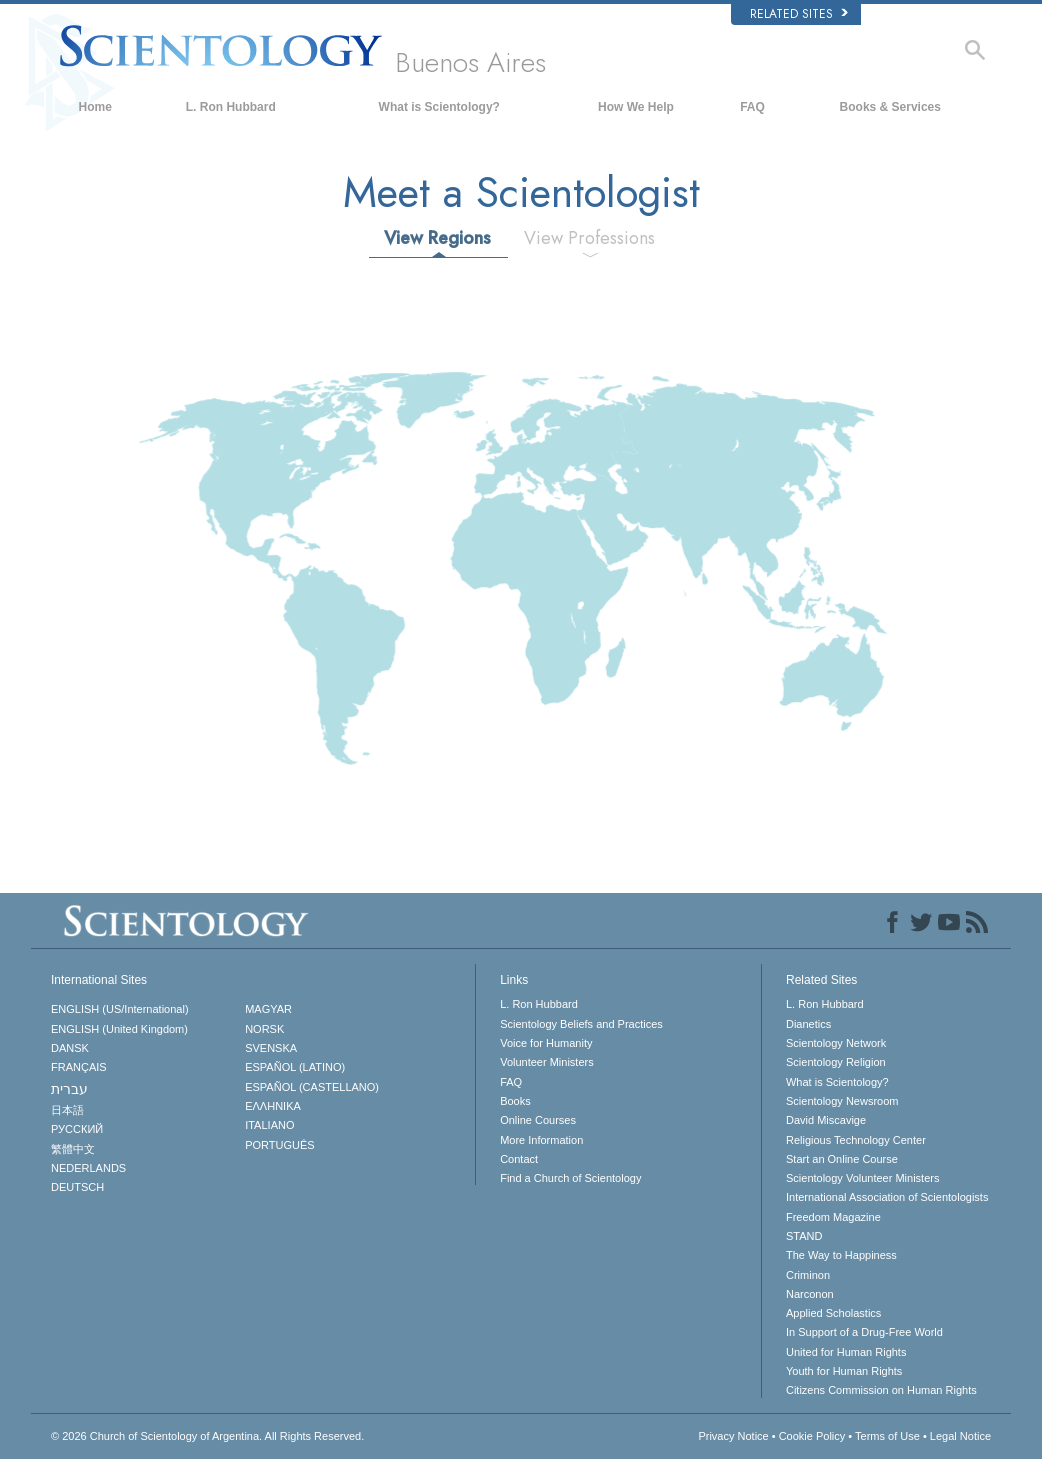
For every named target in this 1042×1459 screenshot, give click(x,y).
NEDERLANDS (88, 1168)
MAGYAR (268, 1009)
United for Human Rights (846, 1352)
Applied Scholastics (833, 1313)
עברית (69, 1089)
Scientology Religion (836, 1062)
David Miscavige (826, 1120)
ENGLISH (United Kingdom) (119, 1029)
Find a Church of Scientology (570, 1178)
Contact (519, 1159)
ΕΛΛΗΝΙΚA (273, 1106)
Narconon (810, 1294)
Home (95, 107)
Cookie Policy (812, 1436)
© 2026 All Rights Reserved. (207, 1436)
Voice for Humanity (546, 1043)
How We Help (636, 107)
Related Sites (799, 14)
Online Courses (538, 1120)
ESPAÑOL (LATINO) (295, 1067)
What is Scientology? (439, 107)
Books (515, 1101)
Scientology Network (836, 1043)
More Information (541, 1140)
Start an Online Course (842, 1159)
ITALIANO (269, 1125)
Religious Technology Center (856, 1140)
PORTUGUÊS (279, 1145)
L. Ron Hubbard (231, 107)
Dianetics (808, 1024)
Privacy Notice (733, 1436)
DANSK (70, 1048)
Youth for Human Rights (844, 1371)
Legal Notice (960, 1436)
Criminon (808, 1275)
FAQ (752, 107)
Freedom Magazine (833, 1217)
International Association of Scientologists (887, 1197)
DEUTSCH (77, 1187)
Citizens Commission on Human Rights (881, 1390)
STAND (804, 1236)
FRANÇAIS (79, 1067)
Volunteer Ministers (547, 1062)
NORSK (264, 1029)
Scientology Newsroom (842, 1101)
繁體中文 (73, 1149)
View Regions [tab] (437, 238)
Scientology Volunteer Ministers (862, 1178)
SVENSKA (271, 1048)
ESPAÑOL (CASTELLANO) (312, 1087)
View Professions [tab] (589, 238)
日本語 (67, 1110)
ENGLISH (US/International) (120, 1009)
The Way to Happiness (841, 1255)
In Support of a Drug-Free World (864, 1332)
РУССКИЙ (77, 1129)
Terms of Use (887, 1436)
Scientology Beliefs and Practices (581, 1024)
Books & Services (890, 107)
